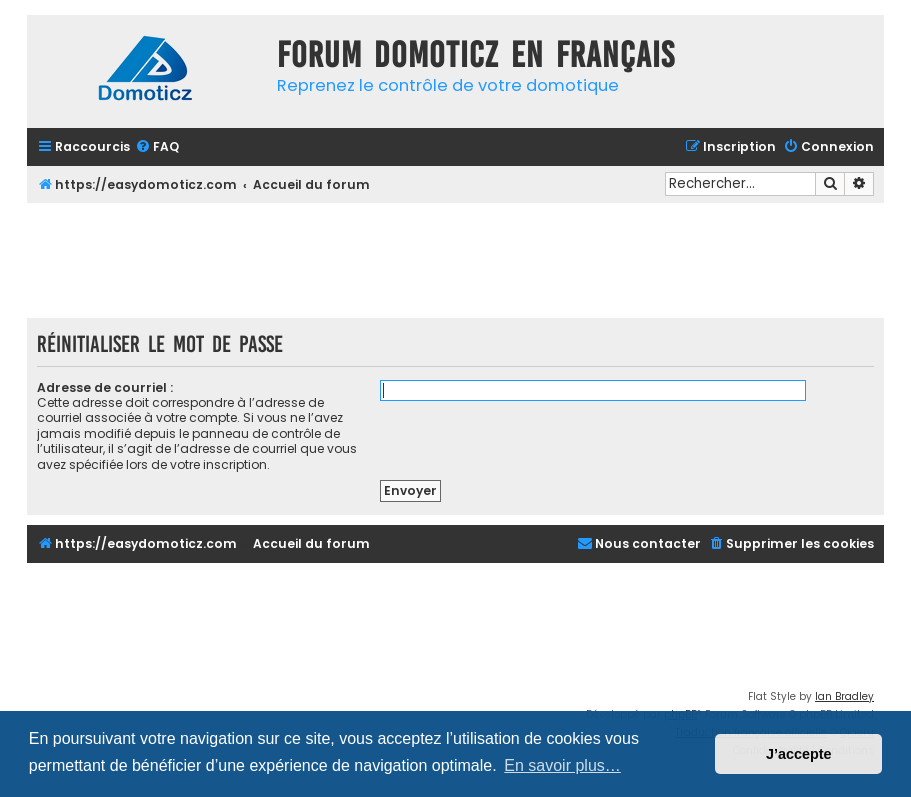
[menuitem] (157, 147)
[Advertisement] (456, 258)
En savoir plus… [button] (562, 765)
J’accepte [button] (799, 754)
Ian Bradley (844, 696)
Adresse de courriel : (105, 387)
